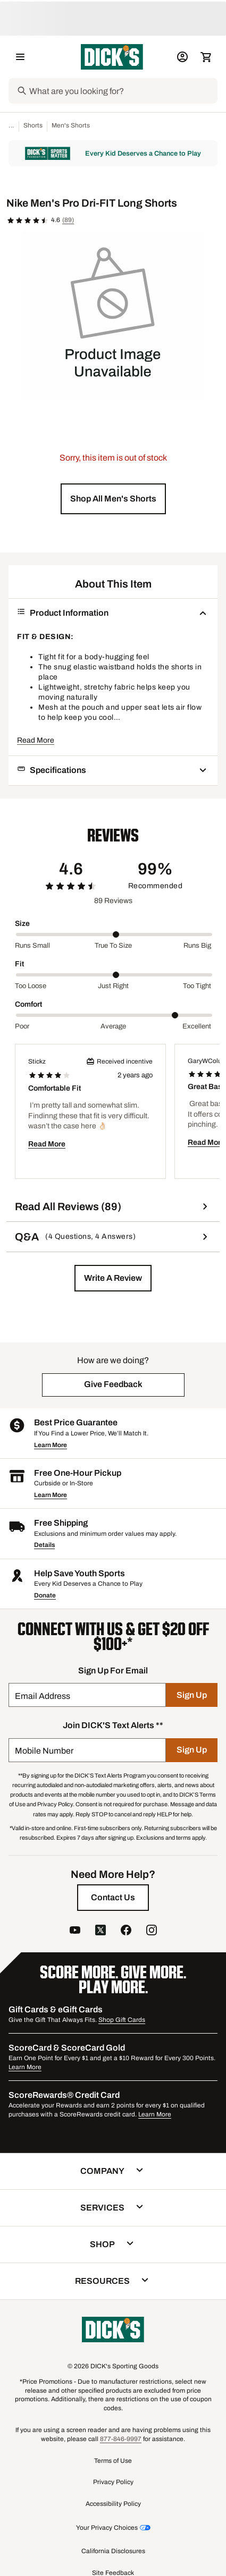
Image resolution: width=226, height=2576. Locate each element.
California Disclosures (113, 2551)
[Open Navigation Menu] (20, 57)
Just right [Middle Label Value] (113, 986)
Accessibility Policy (113, 2503)
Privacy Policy (113, 2482)
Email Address (42, 1696)
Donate (45, 1595)
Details (44, 1545)
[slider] (114, 934)
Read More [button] (35, 740)
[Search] (122, 91)
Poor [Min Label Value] (22, 1026)
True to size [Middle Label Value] (113, 945)
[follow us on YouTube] (75, 1931)
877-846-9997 (120, 2439)
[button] (113, 498)
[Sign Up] (191, 1695)
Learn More (50, 1445)
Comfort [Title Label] (28, 1004)
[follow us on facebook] (126, 1931)
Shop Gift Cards (121, 2020)
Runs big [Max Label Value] (197, 945)
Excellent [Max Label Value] (196, 1026)
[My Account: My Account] (182, 57)
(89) (68, 220)
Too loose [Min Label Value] (30, 986)
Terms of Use (113, 2460)
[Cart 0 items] (205, 57)
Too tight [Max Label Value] (197, 986)
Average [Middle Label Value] (113, 1026)
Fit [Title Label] (19, 964)
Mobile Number (44, 1750)
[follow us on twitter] (100, 1931)
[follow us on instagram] (151, 1931)
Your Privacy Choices (107, 2527)
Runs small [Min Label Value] (32, 945)
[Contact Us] (113, 1897)
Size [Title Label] (22, 924)
